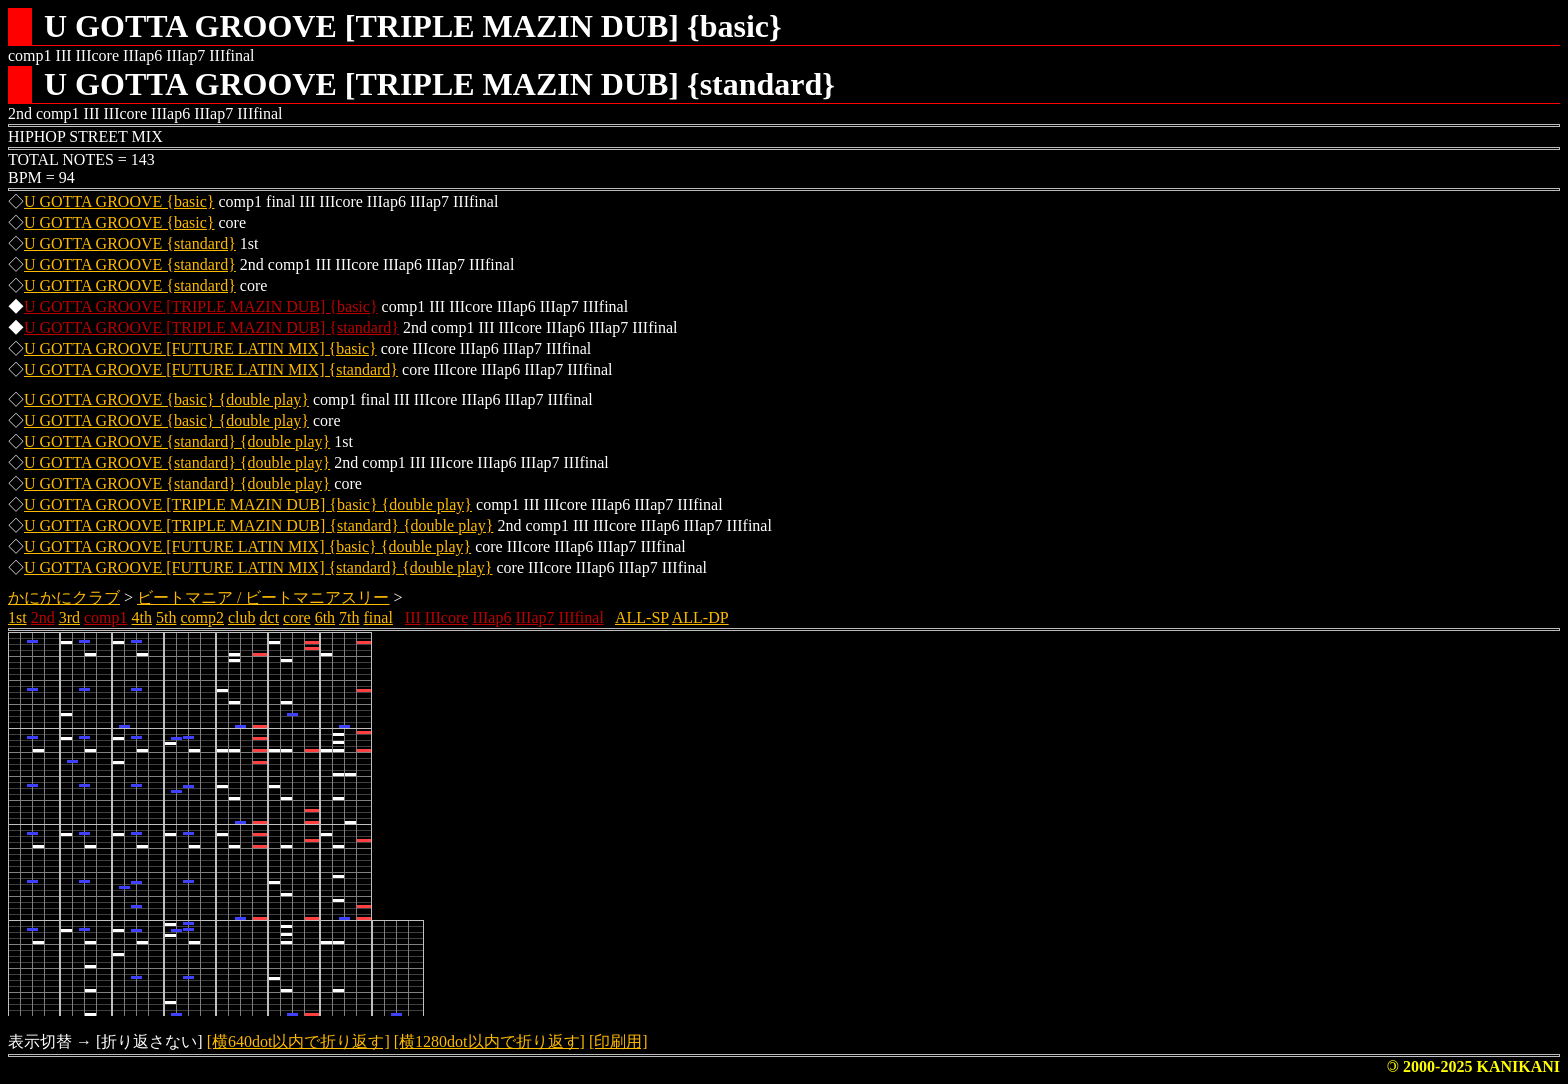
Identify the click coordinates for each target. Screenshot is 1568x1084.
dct (270, 617)
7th (349, 617)
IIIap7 (534, 617)
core (297, 617)
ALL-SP (642, 617)
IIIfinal (581, 617)
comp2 (202, 617)
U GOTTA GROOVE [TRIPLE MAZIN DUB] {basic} (201, 306)
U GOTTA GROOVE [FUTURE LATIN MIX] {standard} (211, 369)
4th (142, 617)
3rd (69, 617)
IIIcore (447, 617)
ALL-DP (700, 617)
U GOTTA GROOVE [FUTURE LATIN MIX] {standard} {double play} (258, 567)
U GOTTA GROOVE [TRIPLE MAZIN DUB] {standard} (211, 327)
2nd (43, 617)
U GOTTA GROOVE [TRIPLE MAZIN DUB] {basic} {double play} (248, 504)
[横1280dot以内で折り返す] (489, 1041)
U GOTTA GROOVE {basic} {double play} (166, 399)
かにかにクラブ (64, 597)
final (378, 617)
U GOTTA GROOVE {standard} (130, 243)
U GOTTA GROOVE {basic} (119, 201)
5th (166, 617)
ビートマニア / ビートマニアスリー (263, 597)
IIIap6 (491, 617)
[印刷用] (618, 1041)
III (413, 617)
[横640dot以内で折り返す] (298, 1041)
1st (17, 617)
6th (325, 617)
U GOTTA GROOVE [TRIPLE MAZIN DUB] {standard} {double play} (258, 525)
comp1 (106, 617)
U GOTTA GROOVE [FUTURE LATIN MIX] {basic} (200, 348)
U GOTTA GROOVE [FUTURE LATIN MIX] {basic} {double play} (247, 546)
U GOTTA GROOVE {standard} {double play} (177, 441)
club (242, 617)
